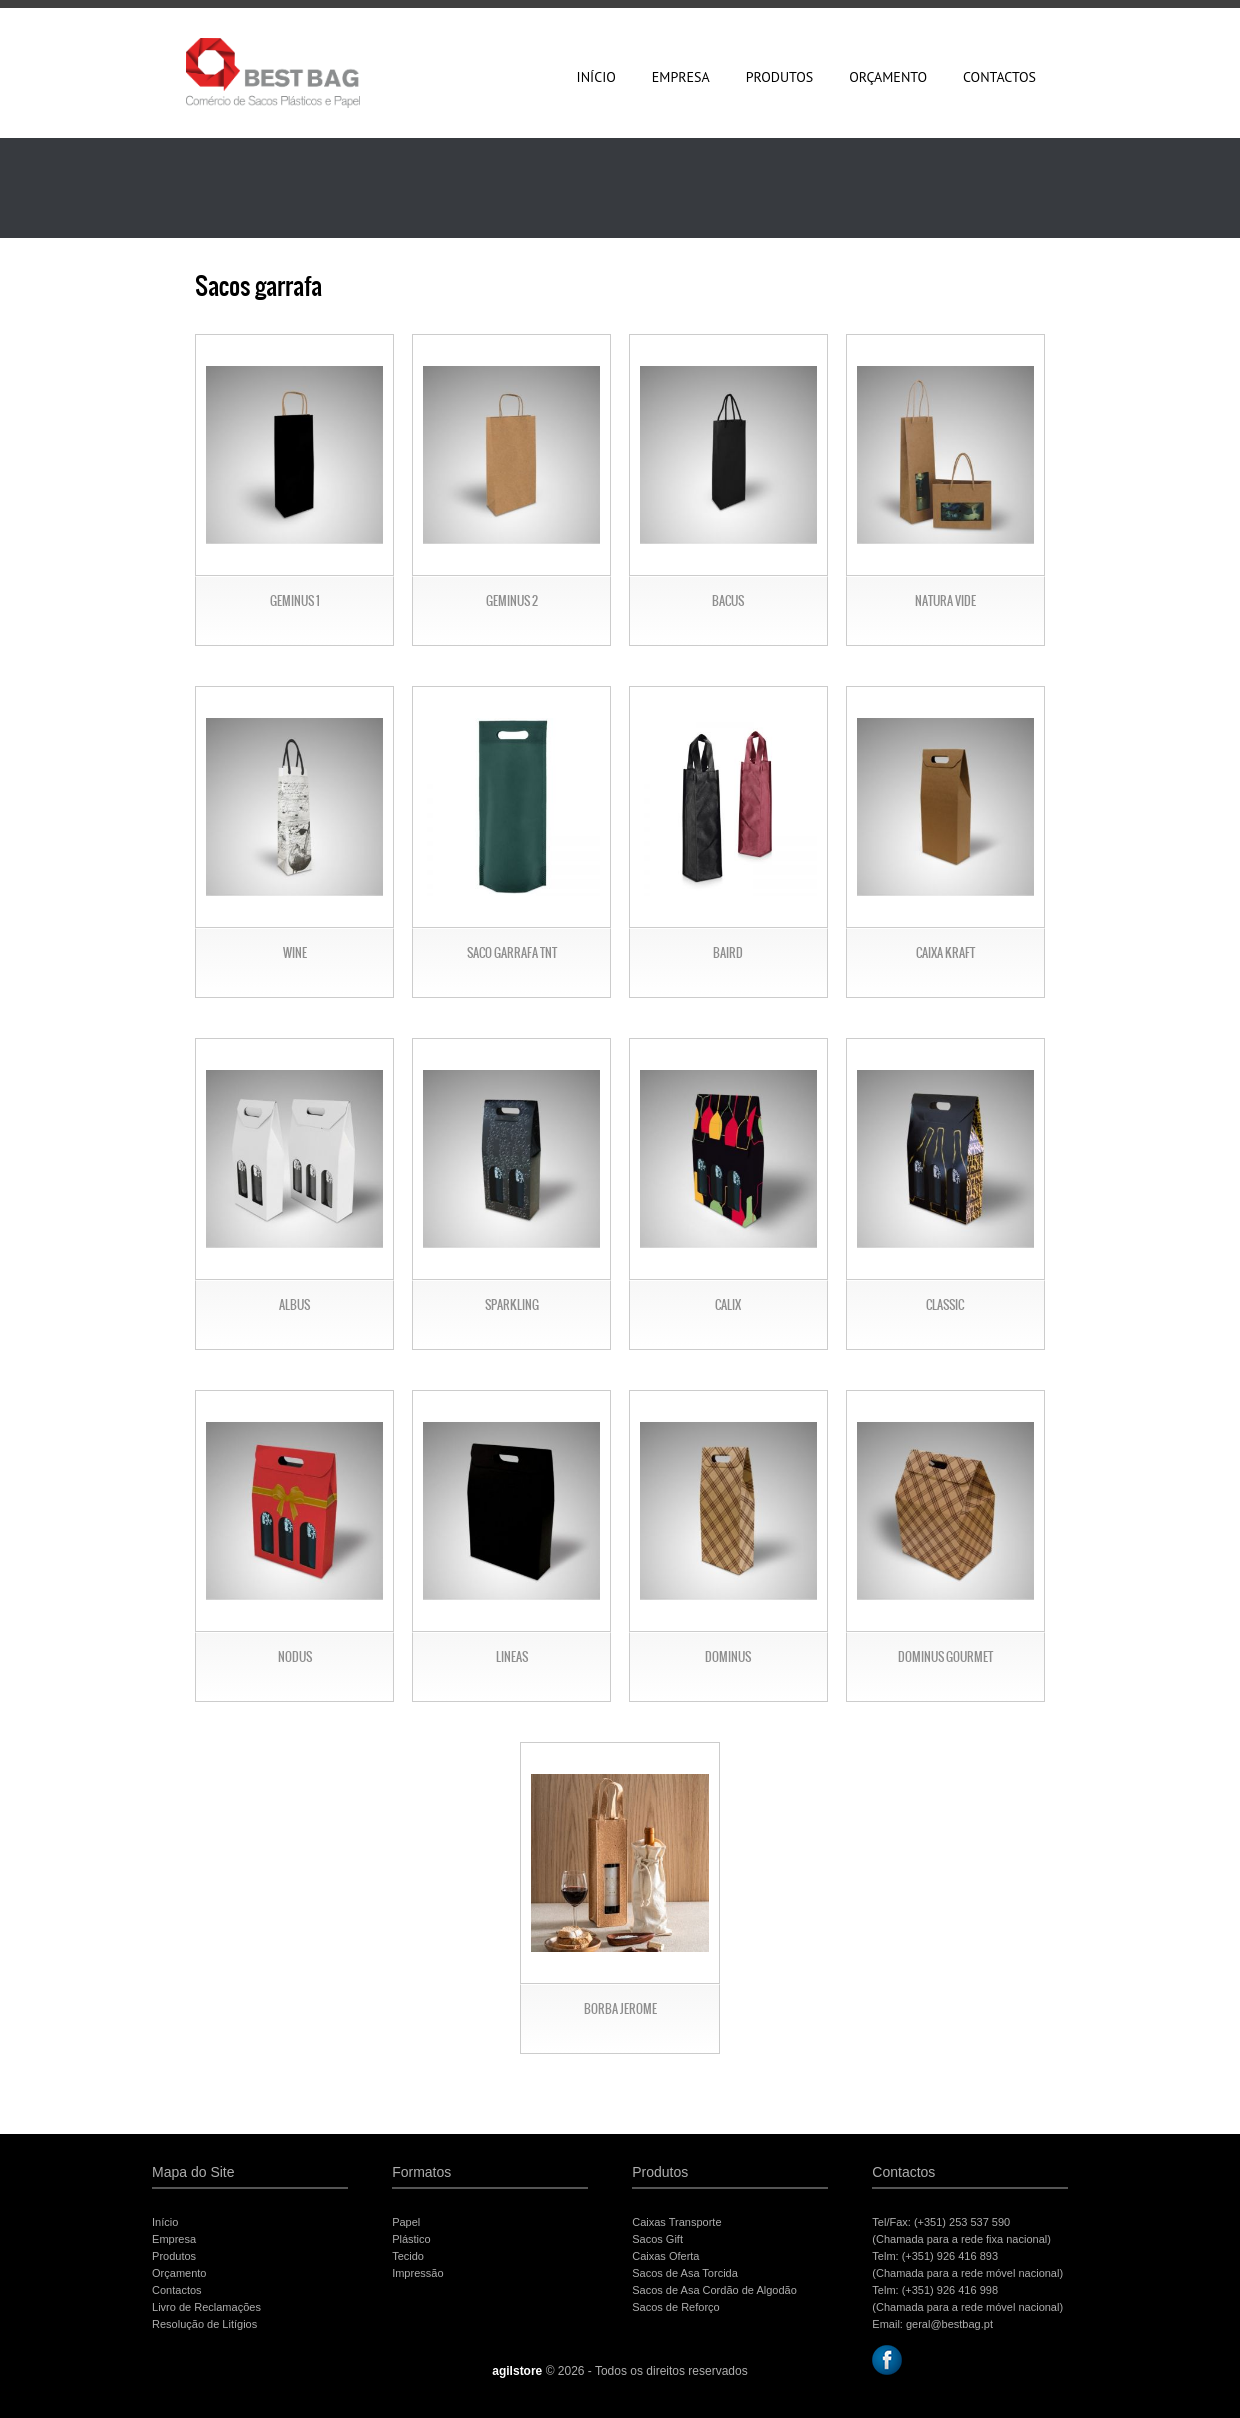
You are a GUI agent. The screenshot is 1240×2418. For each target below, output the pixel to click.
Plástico (411, 2239)
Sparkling (512, 1305)
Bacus (728, 601)
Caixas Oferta (665, 2256)
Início (596, 77)
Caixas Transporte (676, 2222)
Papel (406, 2222)
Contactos (999, 77)
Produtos (780, 77)
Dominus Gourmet (945, 1657)
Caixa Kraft (945, 953)
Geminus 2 (512, 601)
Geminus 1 (295, 601)
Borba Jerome (620, 2009)
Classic (945, 1305)
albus (294, 1305)
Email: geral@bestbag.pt (932, 2324)
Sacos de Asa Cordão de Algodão (714, 2290)
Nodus (295, 1657)
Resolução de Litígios (204, 2324)
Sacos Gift (657, 2239)
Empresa (681, 77)
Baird (728, 953)
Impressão (417, 2273)
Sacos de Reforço (675, 2307)
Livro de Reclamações (206, 2307)
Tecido (408, 2256)
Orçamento (888, 77)
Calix (728, 1305)
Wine (295, 953)
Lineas (512, 1657)
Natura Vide (945, 601)
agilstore (517, 2371)
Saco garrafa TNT (512, 953)
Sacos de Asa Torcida (685, 2273)
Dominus (728, 1657)
